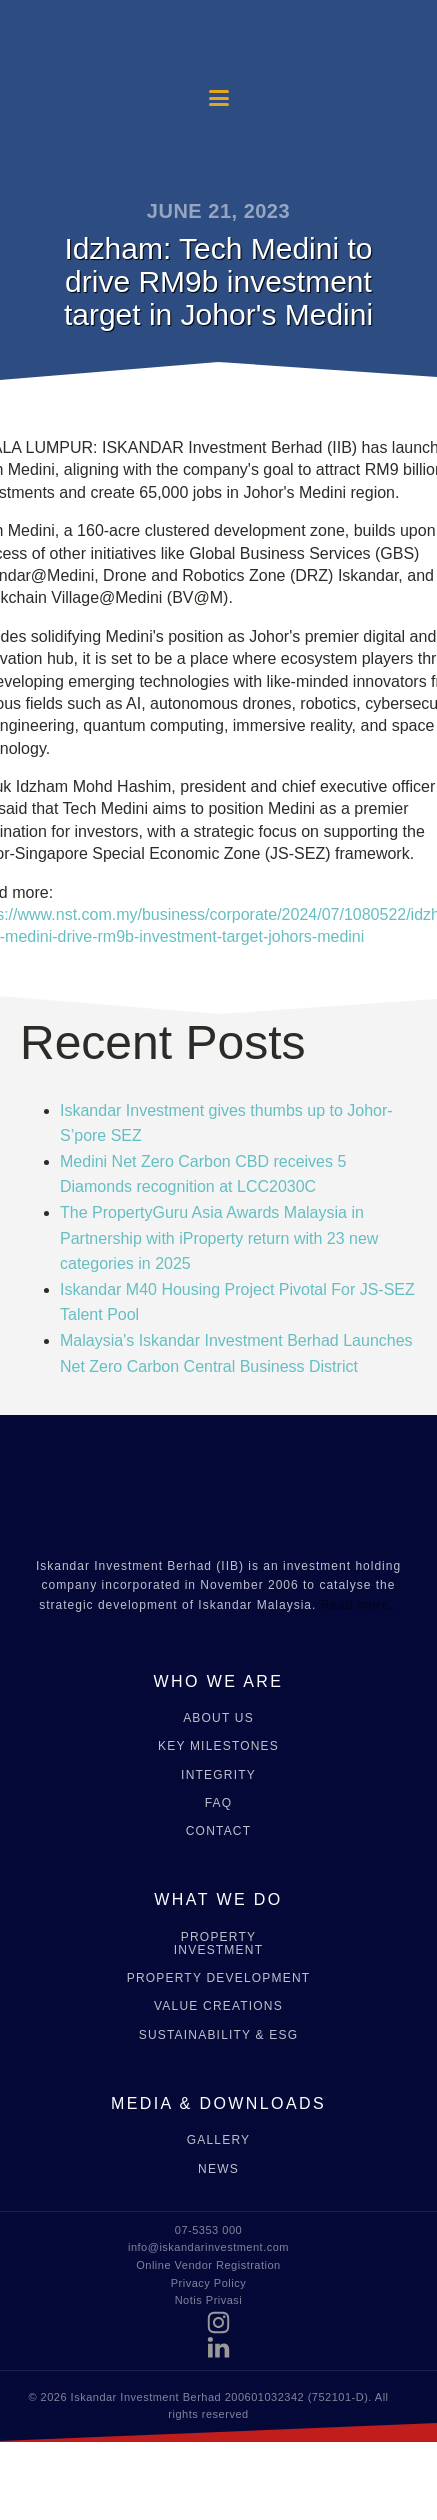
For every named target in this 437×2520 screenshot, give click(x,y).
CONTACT (219, 1831)
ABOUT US (218, 1718)
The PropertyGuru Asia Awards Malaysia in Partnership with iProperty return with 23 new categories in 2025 (219, 1238)
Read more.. (359, 1605)
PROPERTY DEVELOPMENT (219, 1978)
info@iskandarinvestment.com (208, 2247)
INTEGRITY (218, 1775)
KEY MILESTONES (218, 1746)
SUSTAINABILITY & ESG (219, 2035)
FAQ (219, 1803)
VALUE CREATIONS (218, 2006)
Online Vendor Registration (208, 2265)
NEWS (218, 2169)
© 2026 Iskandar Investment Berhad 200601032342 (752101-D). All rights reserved (208, 2406)
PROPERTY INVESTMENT (218, 1944)
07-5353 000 (208, 2230)
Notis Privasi (209, 2300)
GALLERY (219, 2140)
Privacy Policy (208, 2283)
